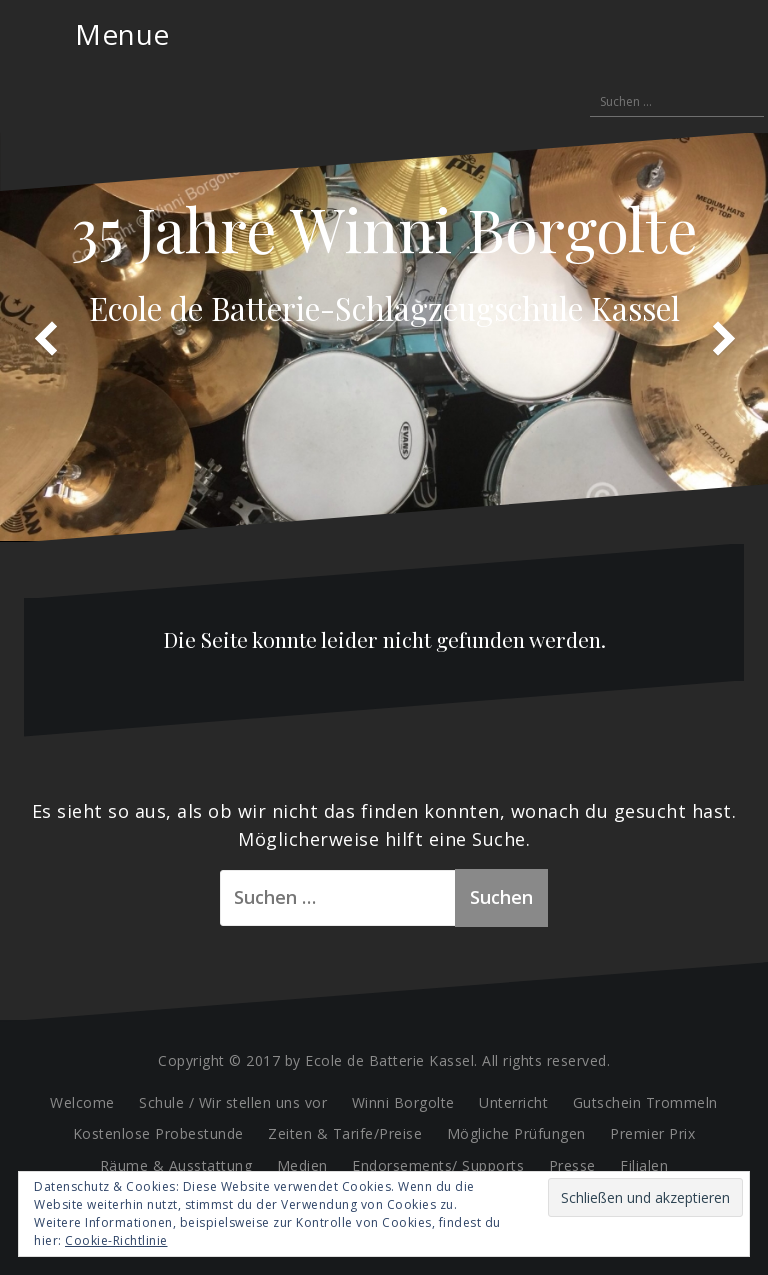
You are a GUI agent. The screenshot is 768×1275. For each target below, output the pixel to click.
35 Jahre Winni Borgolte (384, 228)
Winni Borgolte (403, 1102)
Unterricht (513, 1102)
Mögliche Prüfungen (516, 1133)
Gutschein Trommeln (645, 1102)
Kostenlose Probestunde (158, 1133)
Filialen (644, 1165)
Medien (302, 1165)
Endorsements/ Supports (438, 1165)
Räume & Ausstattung (176, 1165)
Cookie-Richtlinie (116, 1240)
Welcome (82, 1102)
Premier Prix (652, 1133)
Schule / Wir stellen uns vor (233, 1102)
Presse (572, 1165)
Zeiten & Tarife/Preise (345, 1133)
